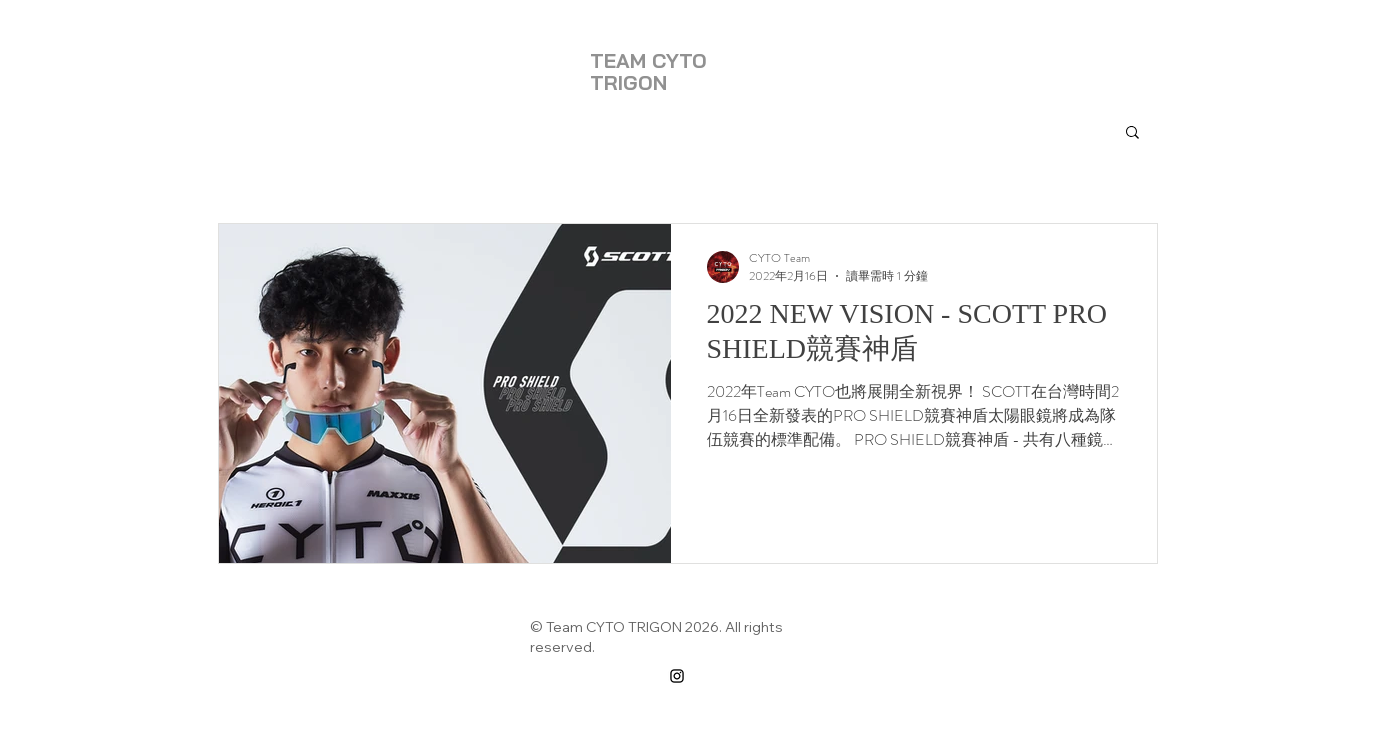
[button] (1132, 133)
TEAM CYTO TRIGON (648, 71)
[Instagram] (677, 676)
